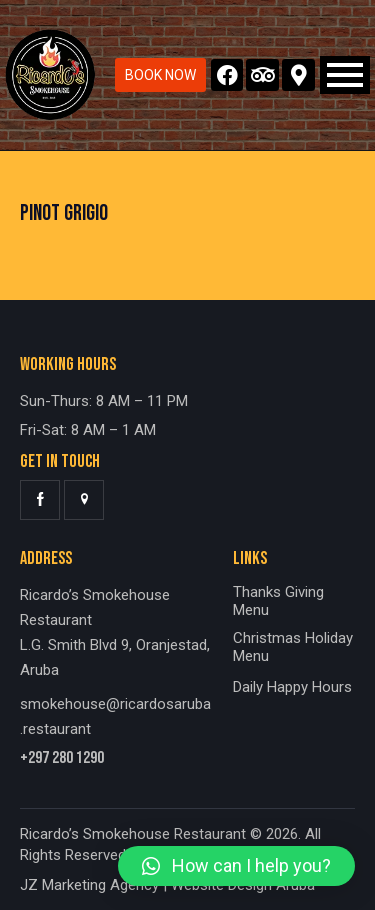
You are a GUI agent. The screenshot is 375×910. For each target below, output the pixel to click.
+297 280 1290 (62, 758)
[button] (236, 866)
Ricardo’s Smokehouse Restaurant (133, 834)
